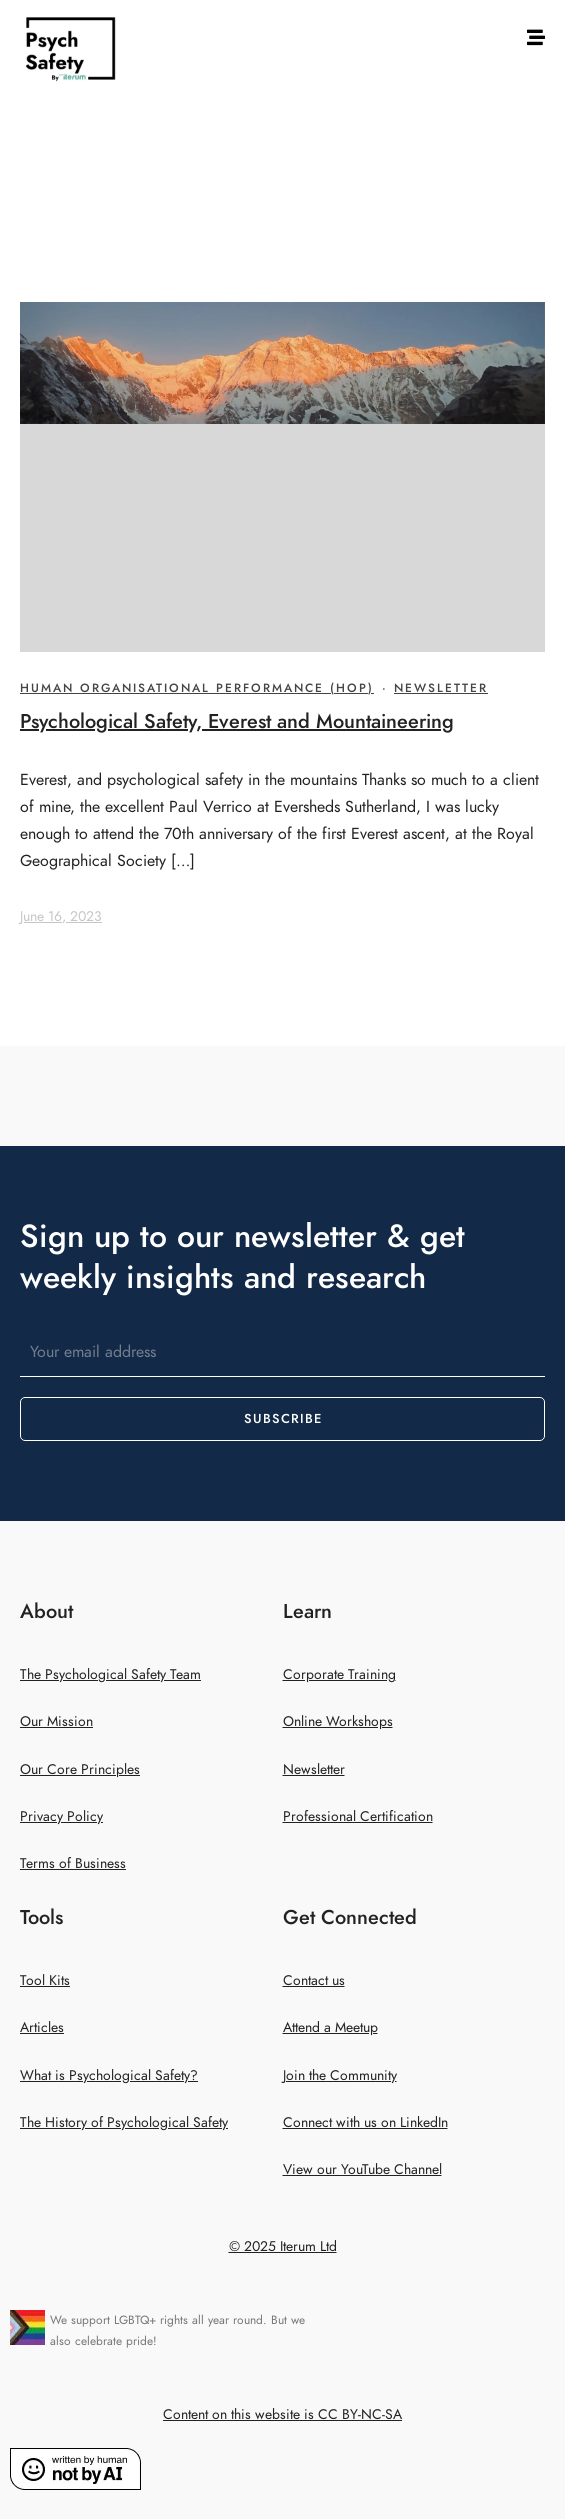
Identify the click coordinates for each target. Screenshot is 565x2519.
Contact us (314, 1980)
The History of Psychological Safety (124, 2122)
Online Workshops (338, 1721)
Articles (42, 2027)
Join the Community (340, 2075)
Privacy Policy (61, 1816)
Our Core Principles (80, 1769)
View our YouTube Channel (362, 2169)
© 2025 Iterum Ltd (283, 2246)
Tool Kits (45, 1980)
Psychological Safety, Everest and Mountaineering (237, 721)
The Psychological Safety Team (110, 1674)
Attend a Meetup (330, 2027)
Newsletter (441, 688)
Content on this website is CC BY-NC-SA (282, 2414)
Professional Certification (358, 1816)
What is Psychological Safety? (109, 2075)
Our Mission (56, 1721)
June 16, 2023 (61, 916)
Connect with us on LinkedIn (365, 2122)
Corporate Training (339, 1674)
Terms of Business (73, 1863)
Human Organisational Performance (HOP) (197, 688)
